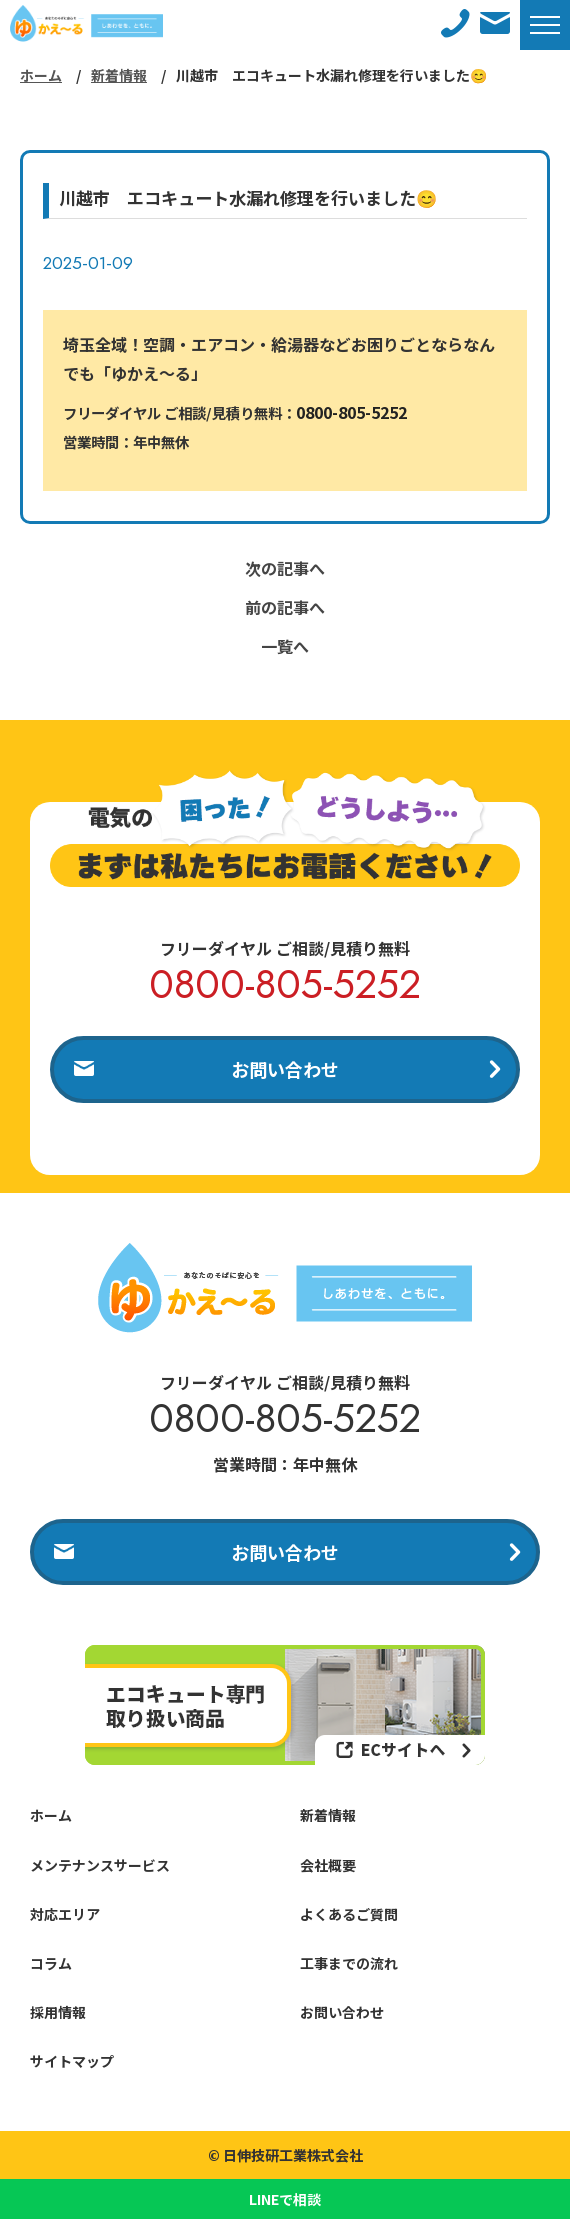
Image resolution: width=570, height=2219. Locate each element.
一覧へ (285, 646)
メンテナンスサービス (100, 1865)
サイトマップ (72, 2061)
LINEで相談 (285, 2199)
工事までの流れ (349, 1963)
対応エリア (65, 1914)
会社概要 (328, 1865)
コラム (51, 1963)
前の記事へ (285, 607)
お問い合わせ (285, 1069)
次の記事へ (285, 568)
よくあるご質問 (349, 1914)
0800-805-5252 (351, 412)
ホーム (41, 75)
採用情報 (58, 2012)
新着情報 (119, 75)
